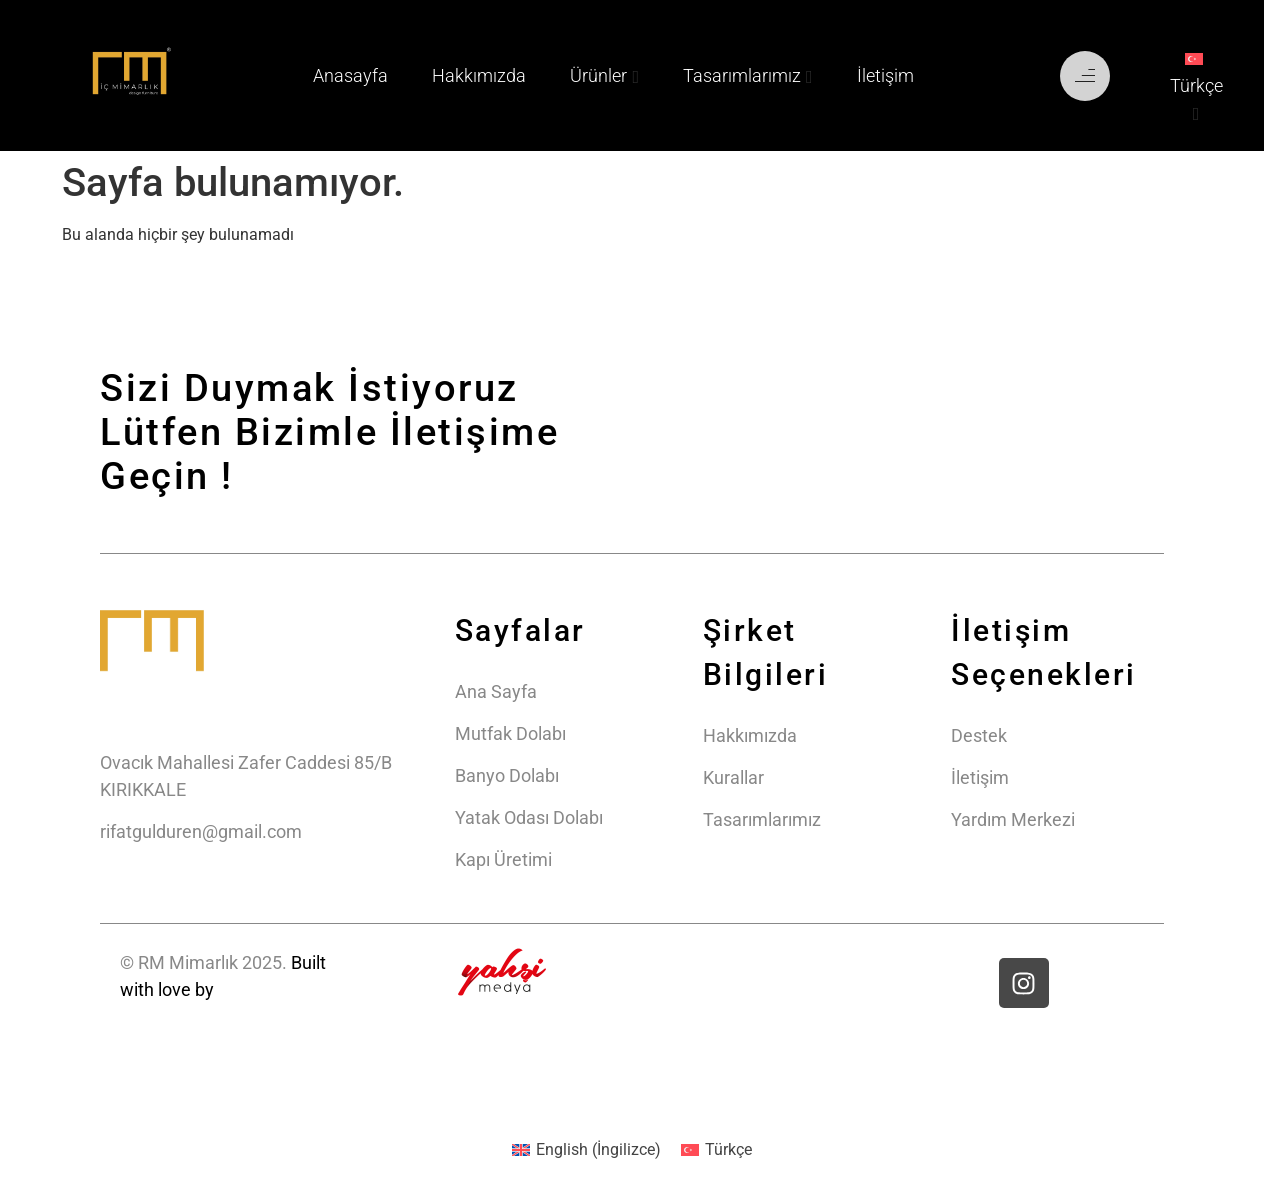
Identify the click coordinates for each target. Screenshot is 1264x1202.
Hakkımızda (479, 75)
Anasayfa (350, 75)
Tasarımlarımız (742, 75)
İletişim (885, 75)
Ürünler (598, 75)
